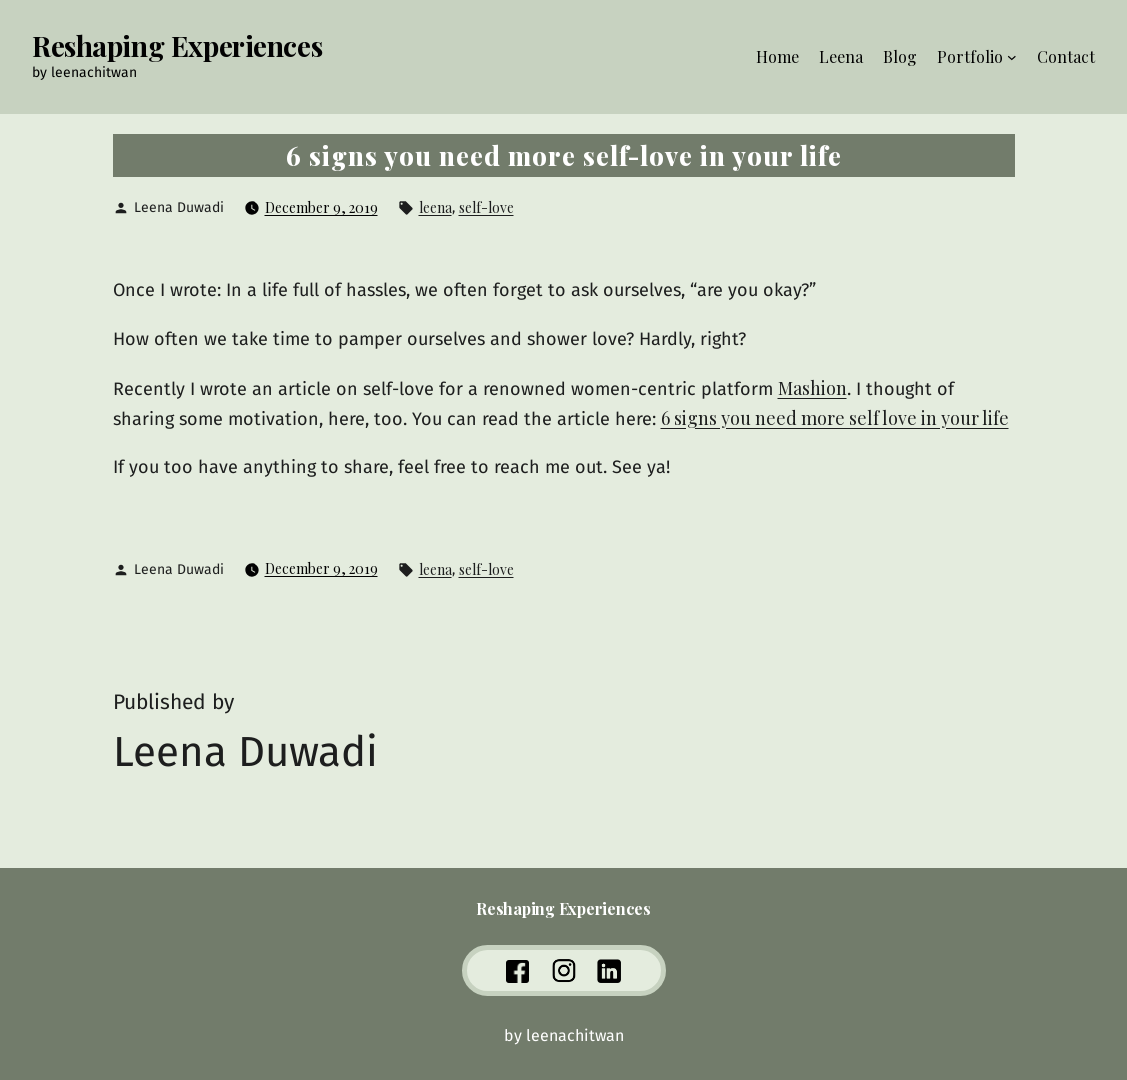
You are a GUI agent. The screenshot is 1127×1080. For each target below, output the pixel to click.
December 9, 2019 (321, 207)
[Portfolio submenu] (1012, 57)
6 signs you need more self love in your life (835, 418)
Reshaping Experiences (177, 45)
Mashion (812, 388)
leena (435, 207)
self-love (486, 207)
